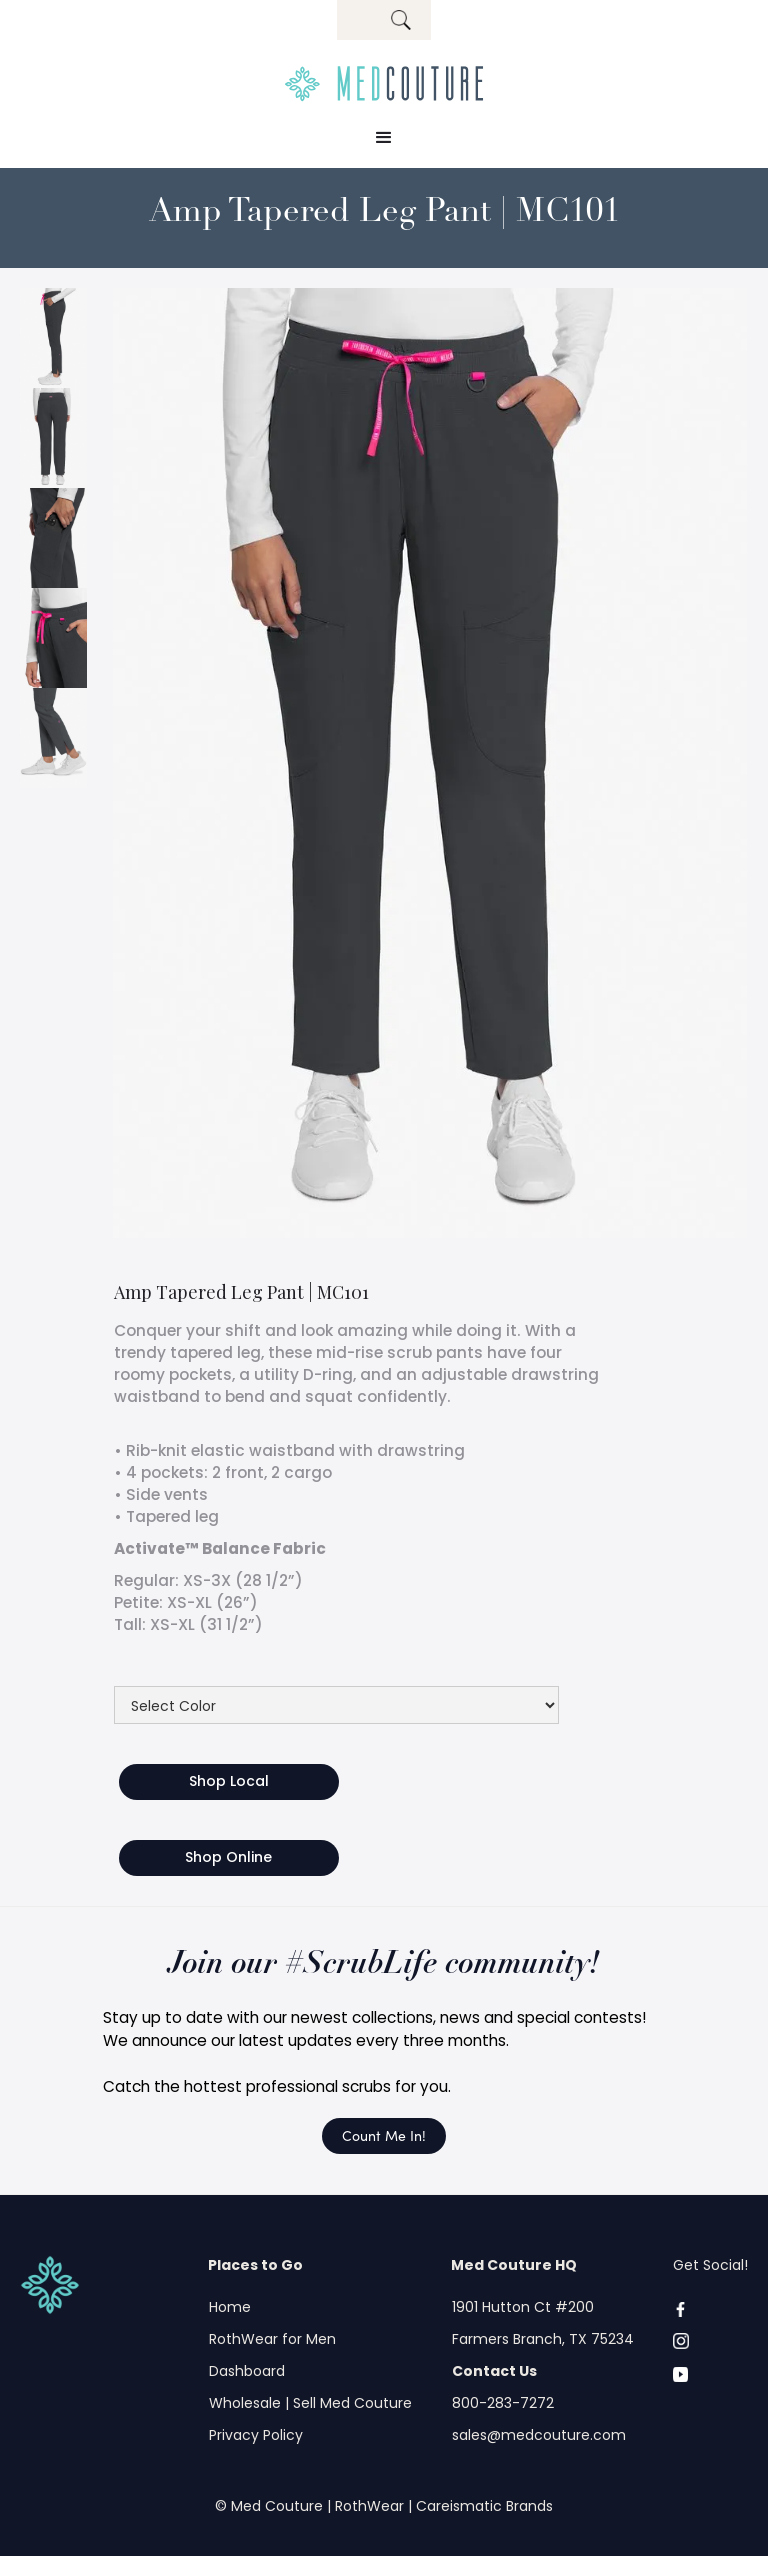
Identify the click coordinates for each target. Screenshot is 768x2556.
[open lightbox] (53, 338)
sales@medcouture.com (539, 2435)
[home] (384, 84)
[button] (384, 138)
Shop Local (229, 1781)
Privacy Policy (256, 2435)
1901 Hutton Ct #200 (523, 2307)
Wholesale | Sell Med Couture (310, 2403)
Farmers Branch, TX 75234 (543, 2339)
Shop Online (228, 1857)
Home (230, 2307)
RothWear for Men (272, 2339)
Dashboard (247, 2371)
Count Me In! (384, 2135)
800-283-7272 (503, 2403)
